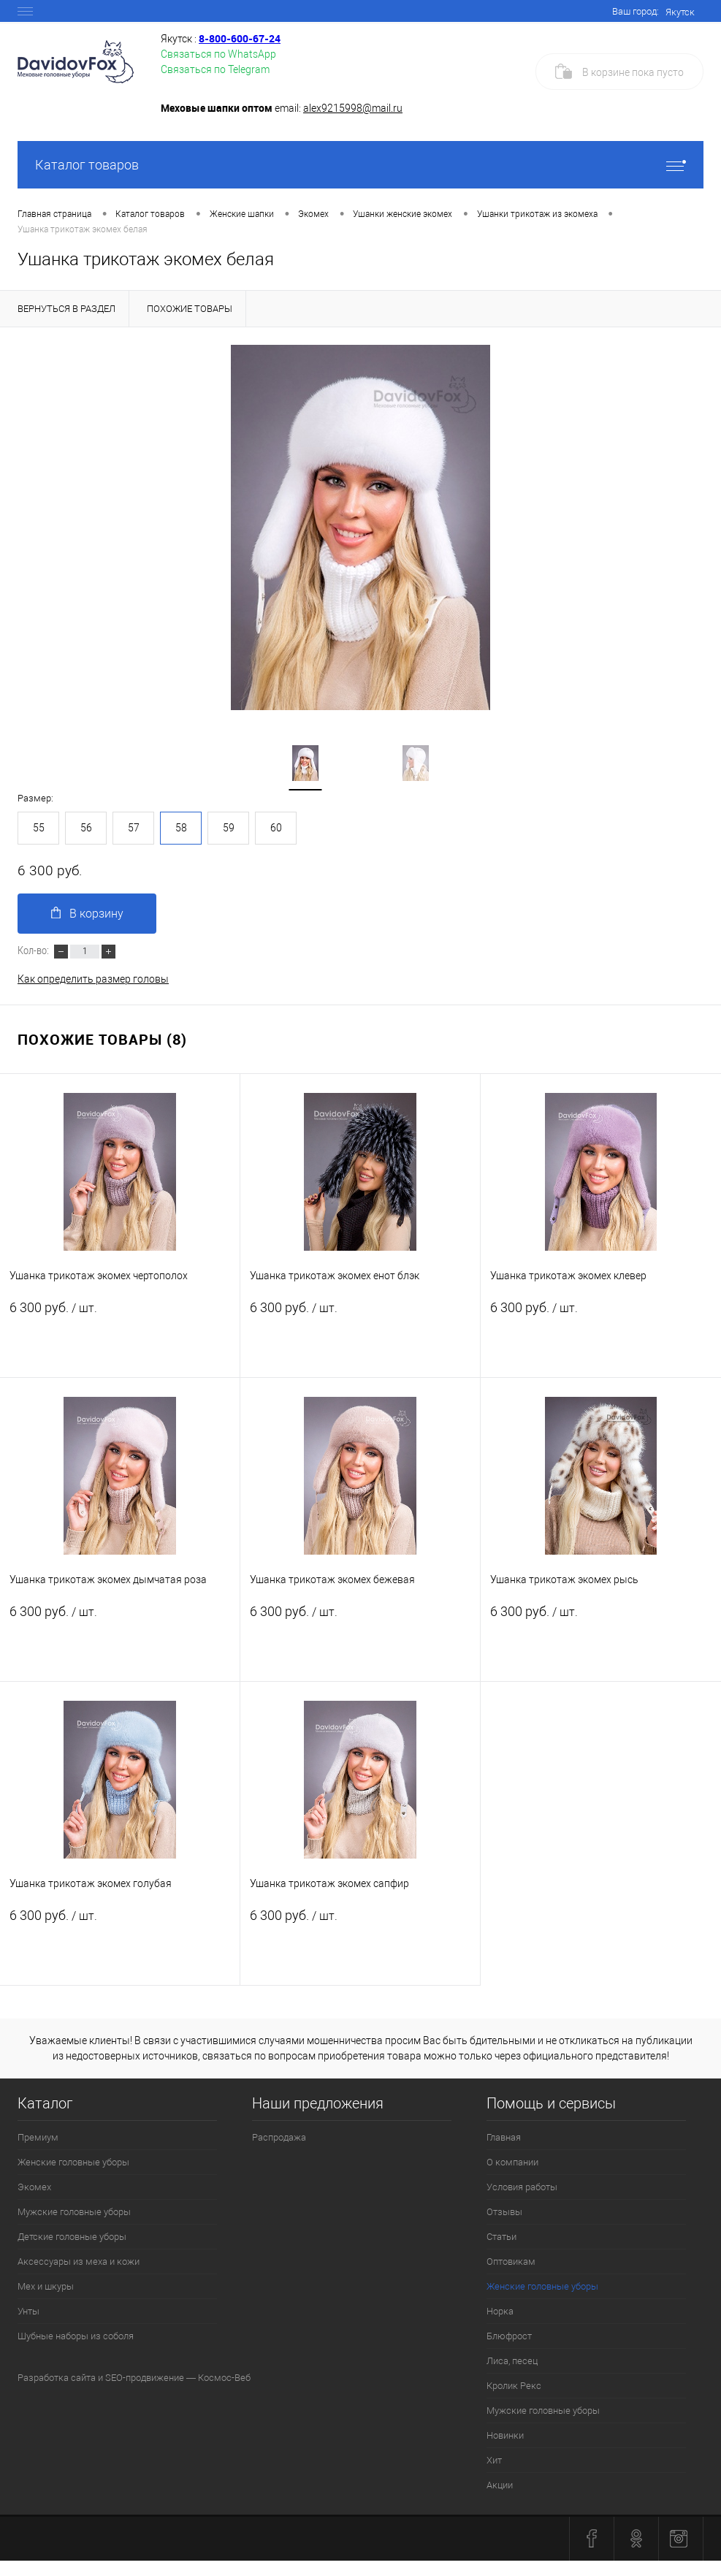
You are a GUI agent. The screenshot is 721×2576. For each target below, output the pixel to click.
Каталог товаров (360, 164)
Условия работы (522, 2186)
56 (86, 828)
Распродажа (279, 2137)
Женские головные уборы (73, 2162)
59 (228, 828)
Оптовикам (511, 2261)
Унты (28, 2311)
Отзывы (504, 2211)
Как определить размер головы (93, 979)
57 (134, 828)
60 (276, 828)
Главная (504, 2137)
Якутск (680, 12)
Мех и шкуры (46, 2286)
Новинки (505, 2435)
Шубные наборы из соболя (76, 2336)
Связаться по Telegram (215, 69)
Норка (500, 2311)
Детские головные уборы (72, 2236)
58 (181, 828)
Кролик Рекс (514, 2385)
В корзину (87, 914)
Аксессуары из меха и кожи (79, 2261)
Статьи (501, 2236)
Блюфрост (509, 2336)
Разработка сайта (57, 2377)
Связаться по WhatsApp (218, 54)
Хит (494, 2460)
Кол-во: (34, 949)
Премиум (38, 2137)
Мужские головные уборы (74, 2211)
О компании (512, 2162)
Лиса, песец (512, 2360)
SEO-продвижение (144, 2377)
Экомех (34, 2186)
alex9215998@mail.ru (353, 108)
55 (39, 828)
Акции (500, 2485)
